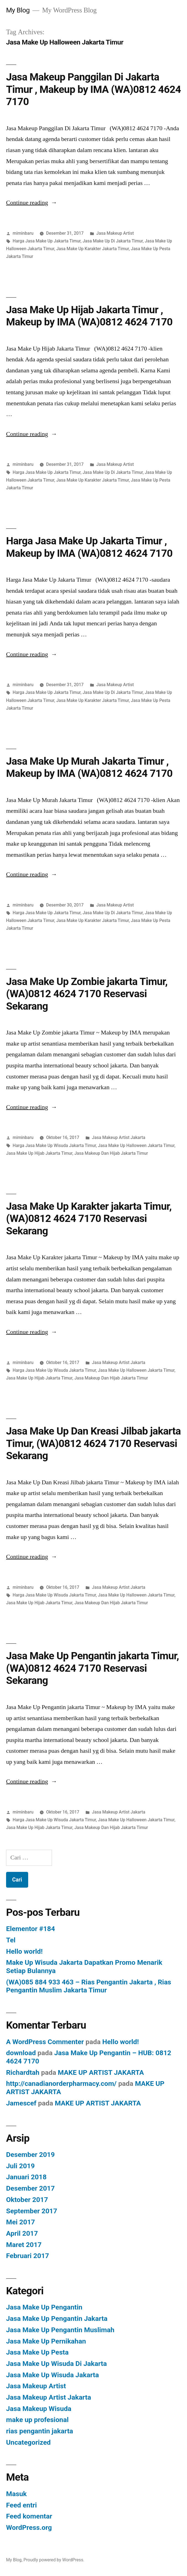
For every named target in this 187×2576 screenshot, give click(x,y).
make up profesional (37, 2420)
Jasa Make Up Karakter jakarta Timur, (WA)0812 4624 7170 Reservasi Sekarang (89, 1218)
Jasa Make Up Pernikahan (46, 2341)
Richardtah (22, 2072)
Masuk (16, 2494)
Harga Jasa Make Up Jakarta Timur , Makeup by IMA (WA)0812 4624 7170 (89, 547)
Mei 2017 (20, 2222)
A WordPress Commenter (45, 2042)
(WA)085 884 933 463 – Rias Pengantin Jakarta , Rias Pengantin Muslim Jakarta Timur (88, 1986)
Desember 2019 (30, 2155)
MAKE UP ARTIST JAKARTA (101, 2072)
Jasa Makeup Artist (115, 233)
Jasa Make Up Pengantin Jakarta (56, 2318)
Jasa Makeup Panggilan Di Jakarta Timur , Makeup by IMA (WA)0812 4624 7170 (93, 89)
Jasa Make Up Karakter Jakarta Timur (92, 248)
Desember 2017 (30, 2188)
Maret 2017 (23, 2245)
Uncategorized (28, 2442)
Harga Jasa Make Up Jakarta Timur (47, 241)
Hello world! (24, 1951)
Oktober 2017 (27, 2200)
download (21, 2053)
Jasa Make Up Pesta (37, 2352)
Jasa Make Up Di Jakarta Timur (113, 241)
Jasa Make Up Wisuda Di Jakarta (56, 2364)
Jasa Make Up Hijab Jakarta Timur (39, 1153)
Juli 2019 (20, 2166)
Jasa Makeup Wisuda (38, 2409)
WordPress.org (29, 2527)
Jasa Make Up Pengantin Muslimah (60, 2330)
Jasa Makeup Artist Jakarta (118, 1137)
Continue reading (31, 203)
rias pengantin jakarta (39, 2431)
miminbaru (23, 233)
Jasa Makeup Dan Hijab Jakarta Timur (111, 1153)
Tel (10, 1940)
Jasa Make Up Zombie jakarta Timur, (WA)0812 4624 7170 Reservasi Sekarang (86, 994)
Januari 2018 (26, 2177)
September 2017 (31, 2211)
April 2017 (22, 2233)
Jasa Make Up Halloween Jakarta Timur (136, 1145)
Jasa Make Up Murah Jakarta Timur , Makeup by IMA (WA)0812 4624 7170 (89, 767)
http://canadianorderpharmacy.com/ (61, 2083)
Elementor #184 (30, 1929)
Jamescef (21, 2103)
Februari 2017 (27, 2256)
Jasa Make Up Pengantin (44, 2307)
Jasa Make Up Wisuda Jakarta (52, 2375)
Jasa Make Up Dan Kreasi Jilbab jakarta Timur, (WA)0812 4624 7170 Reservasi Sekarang (93, 1443)
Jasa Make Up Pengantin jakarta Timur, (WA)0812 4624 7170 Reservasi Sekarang (92, 1668)
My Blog (18, 10)
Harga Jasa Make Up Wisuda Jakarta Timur (54, 1145)
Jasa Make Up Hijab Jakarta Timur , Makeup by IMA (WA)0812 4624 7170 (89, 316)
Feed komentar (29, 2516)
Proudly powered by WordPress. (53, 2559)
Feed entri (21, 2505)
